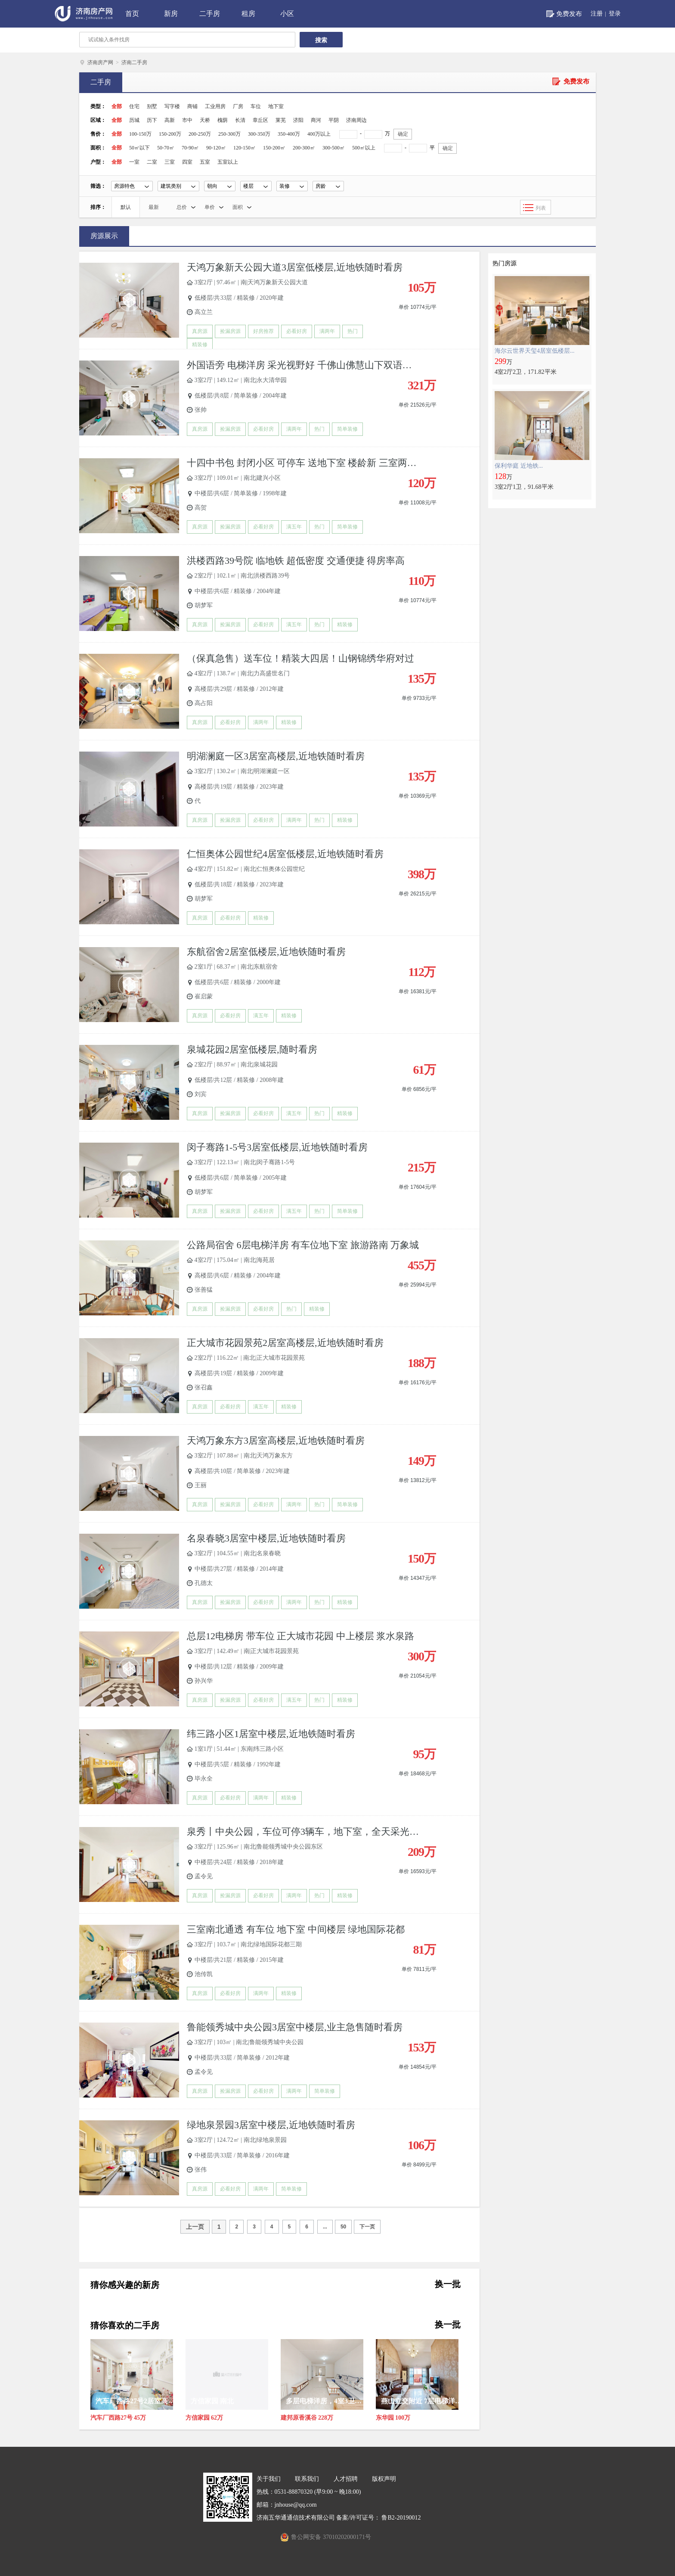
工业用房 (215, 106)
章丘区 (260, 120)
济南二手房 (134, 62)
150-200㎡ (274, 148)
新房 (171, 13)
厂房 (238, 106)
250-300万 (229, 134)
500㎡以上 (363, 148)
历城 (134, 120)
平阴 (333, 120)
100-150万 (140, 134)
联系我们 (307, 2479)
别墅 (152, 106)
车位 (256, 106)
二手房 (209, 13)
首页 (132, 13)
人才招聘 (346, 2479)
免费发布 (569, 13)
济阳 (298, 120)
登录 (615, 13)
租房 (248, 13)
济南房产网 (100, 62)
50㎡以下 (139, 148)
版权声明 (384, 2479)
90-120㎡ (216, 148)
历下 (152, 120)
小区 (287, 13)
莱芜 (281, 120)
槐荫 (222, 120)
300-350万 (259, 134)
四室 (187, 162)
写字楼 (172, 106)
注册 (597, 13)
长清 (240, 120)
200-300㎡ (304, 148)
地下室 (276, 106)
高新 (169, 120)
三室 (169, 162)
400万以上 (319, 134)
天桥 (205, 120)
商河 (316, 120)
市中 (187, 120)
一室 (134, 162)
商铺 (192, 106)
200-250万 (200, 134)
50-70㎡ (165, 148)
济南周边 (356, 120)
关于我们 (269, 2479)
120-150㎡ (244, 148)
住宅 (134, 106)
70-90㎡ (190, 148)
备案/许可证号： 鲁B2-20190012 (378, 2517)
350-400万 (289, 134)
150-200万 (170, 134)
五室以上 (227, 162)
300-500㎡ (333, 148)
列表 (541, 208)
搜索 (321, 40)
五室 (205, 162)
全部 (116, 106)
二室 (152, 162)
